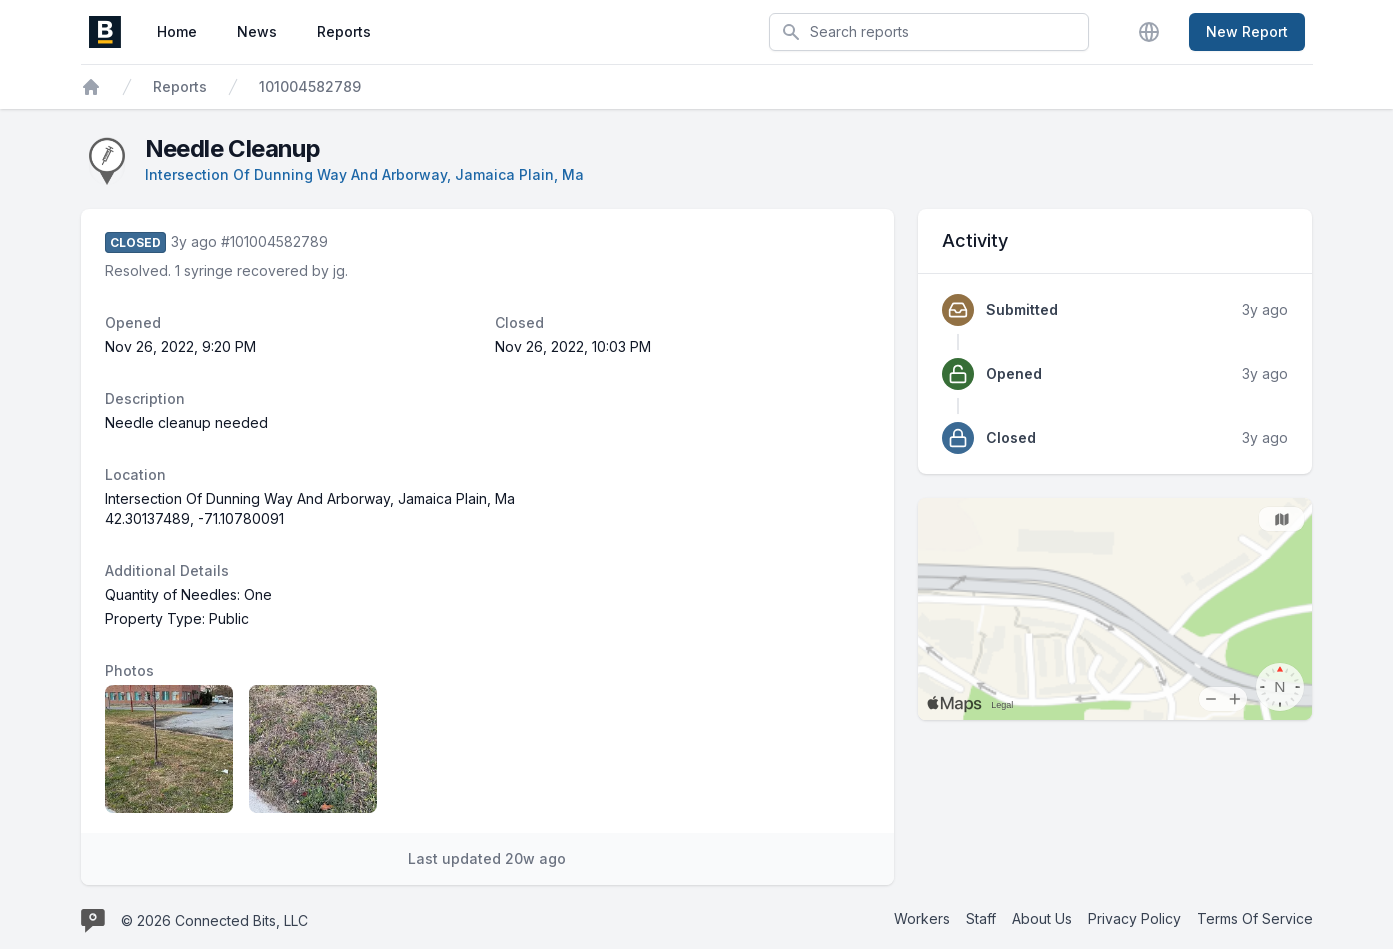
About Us (1042, 918)
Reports (344, 31)
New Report (1247, 31)
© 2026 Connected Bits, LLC (214, 920)
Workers (922, 918)
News (257, 31)
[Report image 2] (313, 749)
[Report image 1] (169, 749)
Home (177, 31)
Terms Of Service (1255, 918)
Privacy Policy (1134, 918)
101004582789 (310, 86)
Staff (981, 918)
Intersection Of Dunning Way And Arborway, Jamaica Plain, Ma (364, 174)
